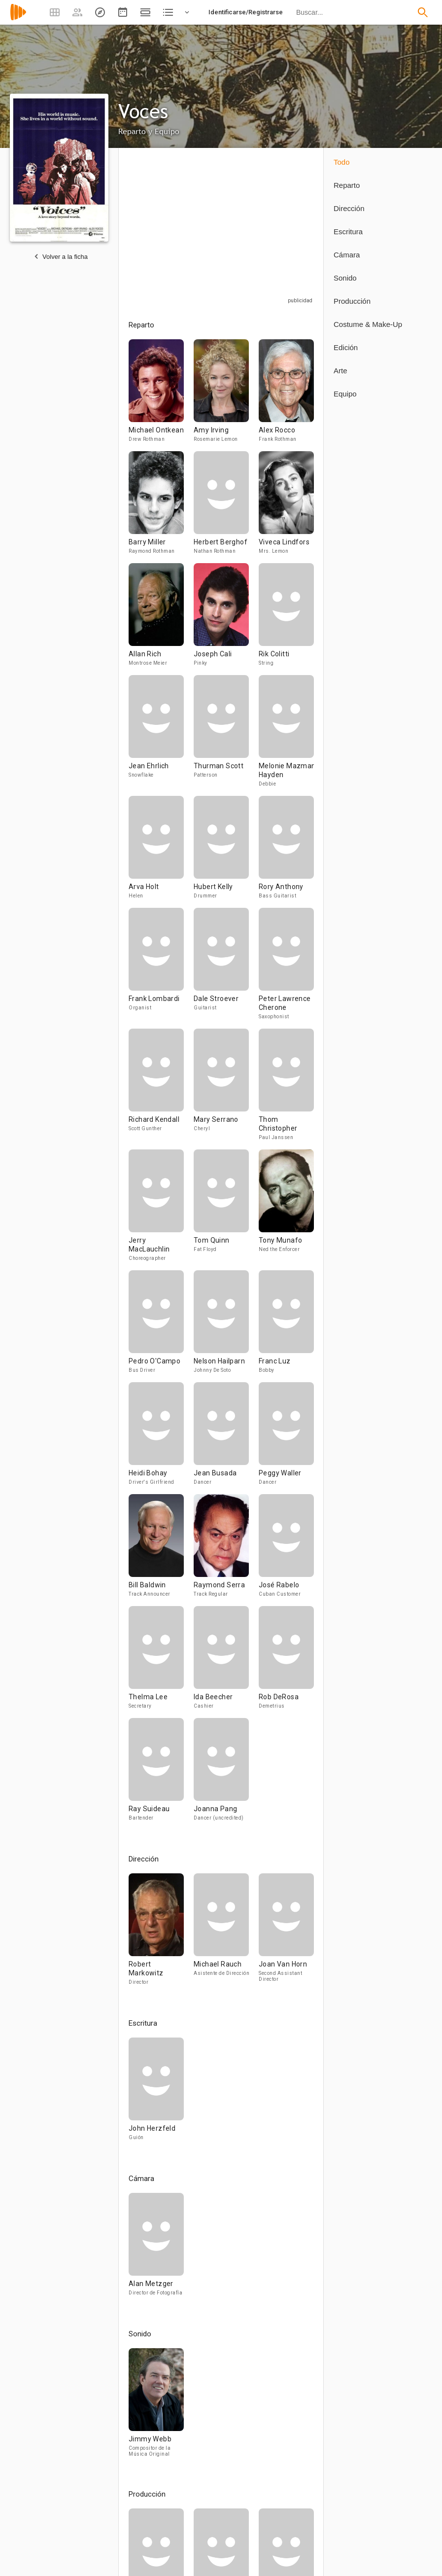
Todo (342, 162)
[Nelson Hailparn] (226, 1326)
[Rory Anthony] (286, 852)
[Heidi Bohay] (161, 1438)
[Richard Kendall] (161, 1089)
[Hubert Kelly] (226, 852)
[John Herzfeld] (156, 2093)
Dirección (349, 208)
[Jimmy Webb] (156, 2406)
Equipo (345, 394)
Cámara (347, 254)
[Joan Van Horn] (286, 1933)
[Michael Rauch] (226, 1933)
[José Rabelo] (286, 1550)
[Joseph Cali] (226, 619)
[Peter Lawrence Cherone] (286, 968)
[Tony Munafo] (286, 1209)
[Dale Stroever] (226, 968)
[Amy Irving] (226, 395)
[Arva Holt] (161, 852)
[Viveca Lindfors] (286, 507)
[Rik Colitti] (286, 619)
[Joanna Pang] (221, 1774)
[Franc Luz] (286, 1326)
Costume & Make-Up (368, 324)
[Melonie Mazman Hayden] (286, 735)
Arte (340, 370)
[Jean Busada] (226, 1438)
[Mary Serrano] (226, 1089)
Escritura (348, 231)
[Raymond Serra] (226, 1550)
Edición (346, 347)
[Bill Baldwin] (161, 1550)
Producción (352, 301)
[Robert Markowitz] (161, 1933)
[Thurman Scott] (226, 735)
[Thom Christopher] (286, 1089)
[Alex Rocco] (286, 395)
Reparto (347, 185)
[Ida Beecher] (226, 1662)
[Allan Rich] (161, 619)
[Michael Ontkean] (161, 395)
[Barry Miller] (161, 507)
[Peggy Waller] (286, 1438)
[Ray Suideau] (161, 1774)
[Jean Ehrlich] (161, 735)
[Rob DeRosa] (286, 1662)
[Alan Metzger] (156, 2249)
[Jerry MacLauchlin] (161, 1209)
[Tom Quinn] (226, 1209)
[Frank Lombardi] (161, 968)
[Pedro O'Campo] (161, 1326)
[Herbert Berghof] (226, 507)
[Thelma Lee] (161, 1662)
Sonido (345, 278)
